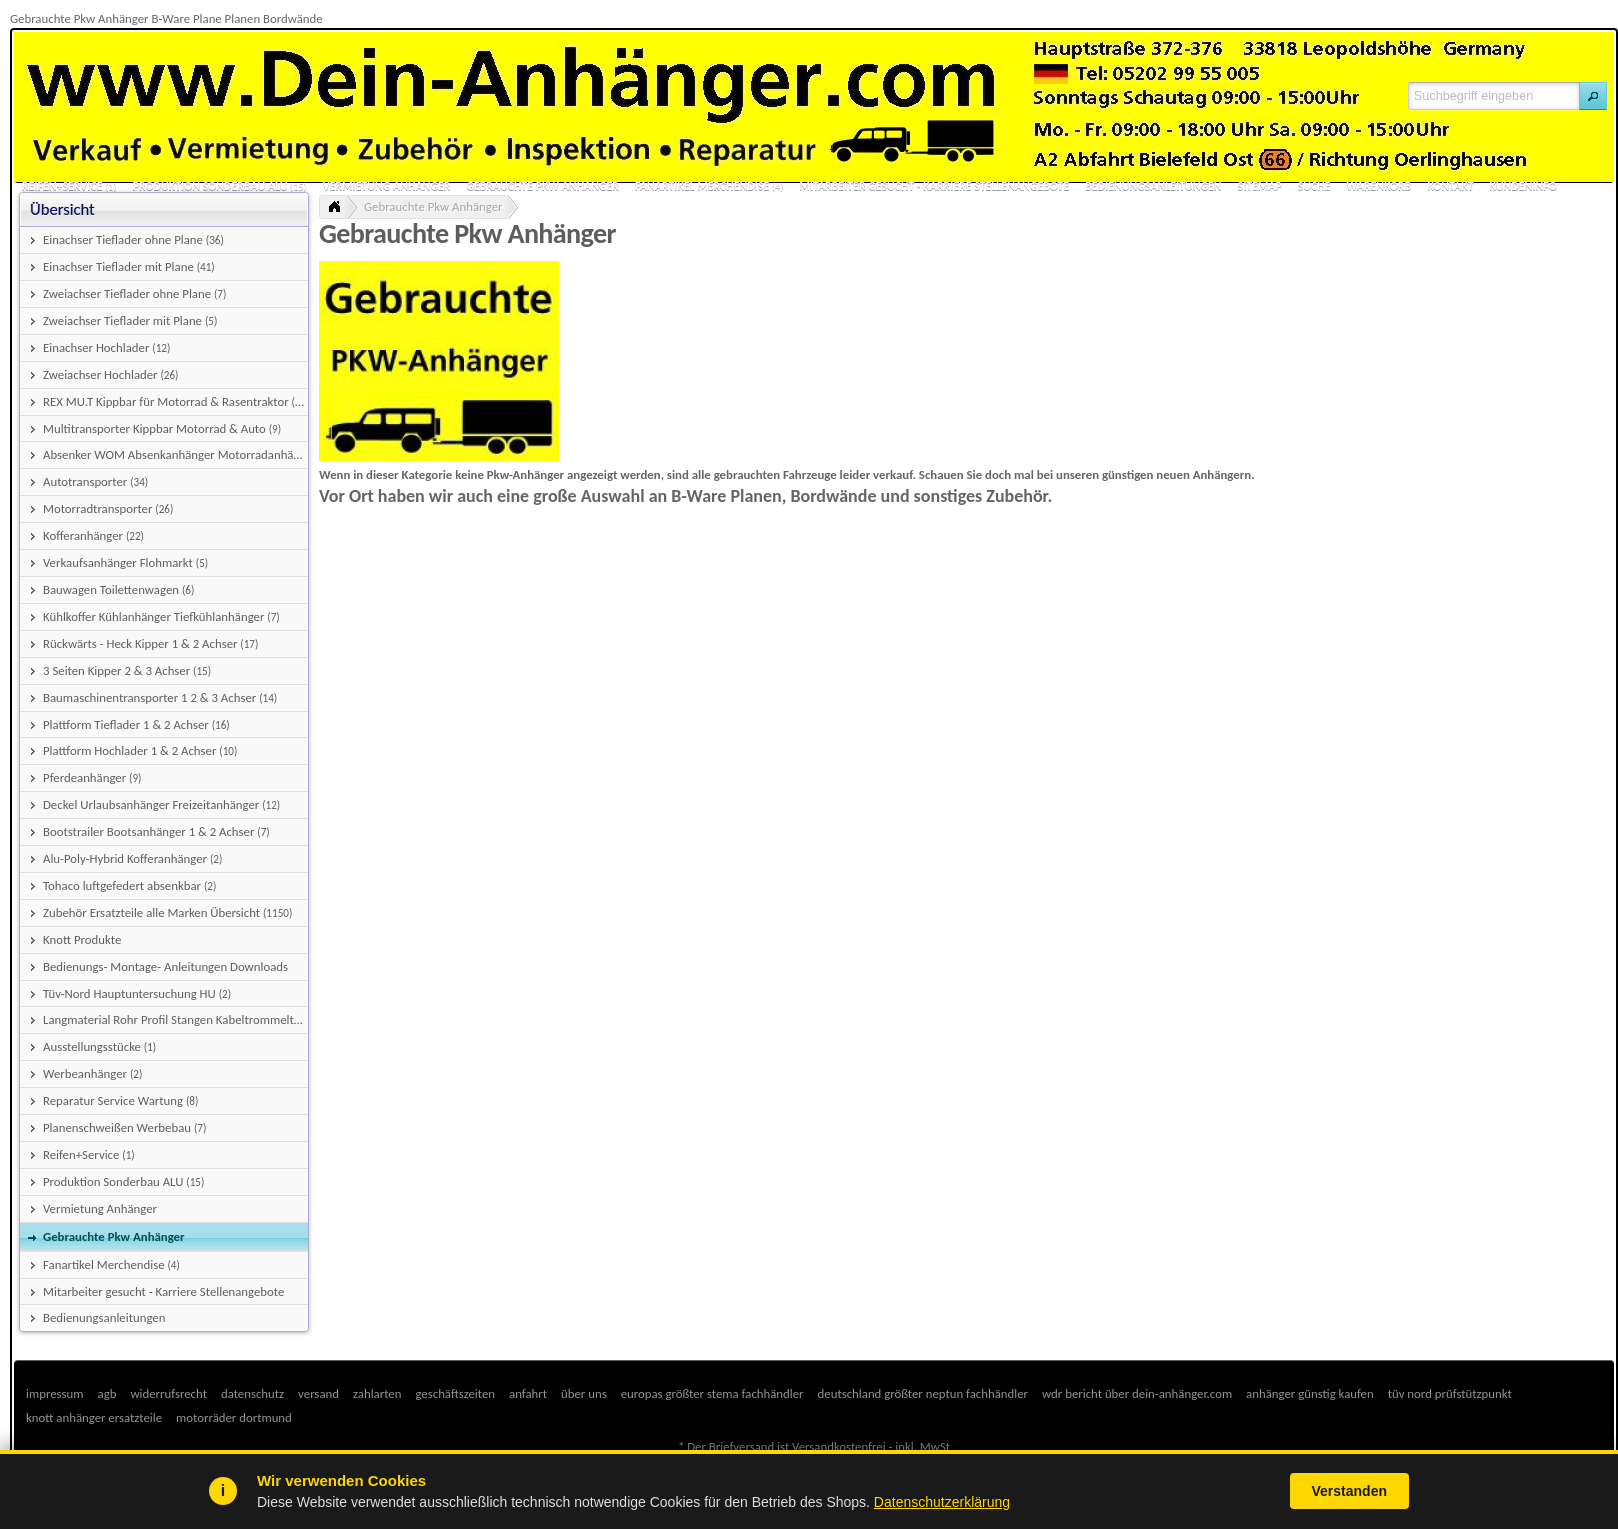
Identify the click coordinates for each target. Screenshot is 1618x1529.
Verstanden (1349, 1491)
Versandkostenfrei (838, 1446)
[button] (1593, 96)
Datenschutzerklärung (942, 1502)
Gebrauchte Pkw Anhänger (433, 206)
